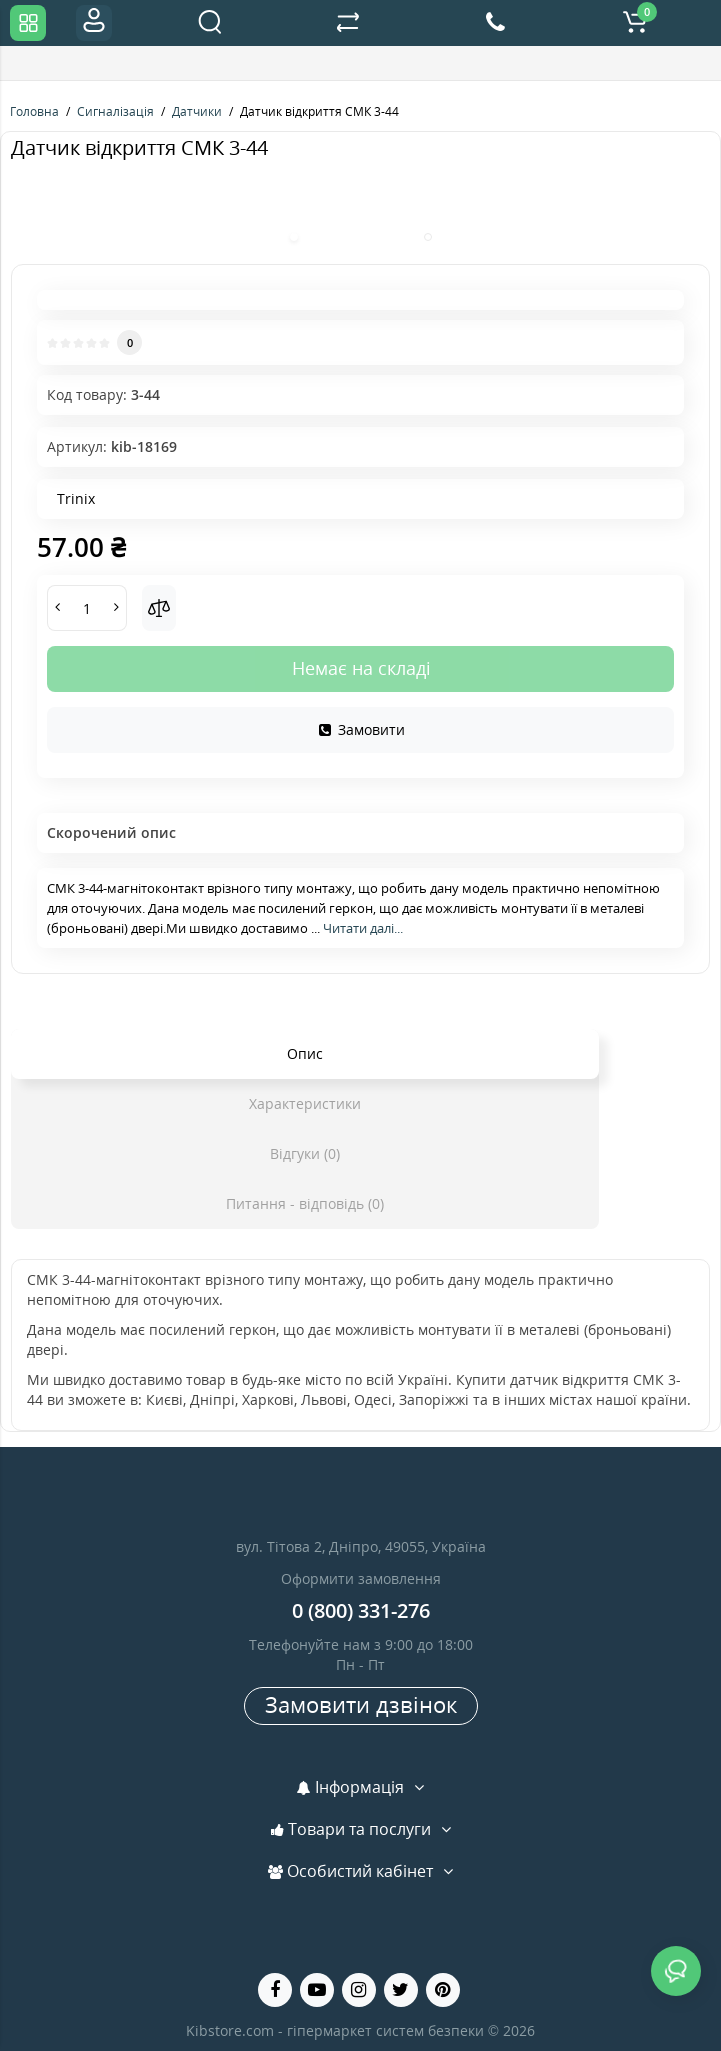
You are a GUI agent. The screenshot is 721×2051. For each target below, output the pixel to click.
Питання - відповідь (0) (305, 1203)
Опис (305, 1053)
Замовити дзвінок (361, 1704)
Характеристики (305, 1103)
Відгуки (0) (305, 1153)
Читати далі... (363, 928)
